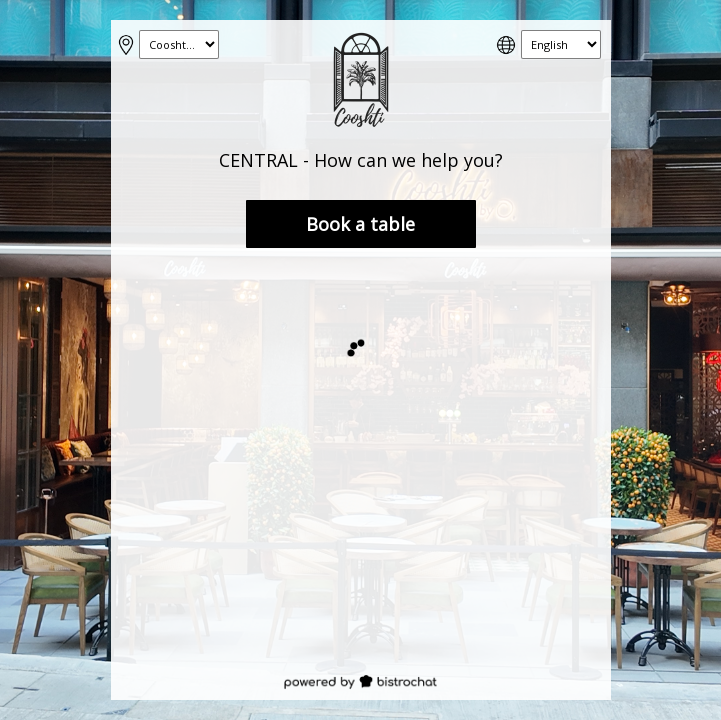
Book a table (360, 224)
